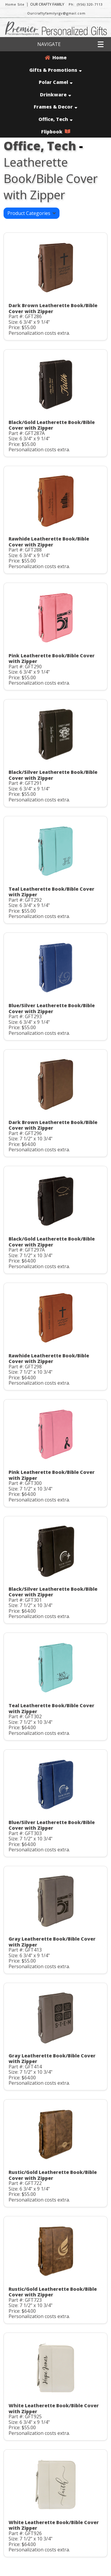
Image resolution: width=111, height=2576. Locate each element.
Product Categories (31, 213)
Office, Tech (55, 119)
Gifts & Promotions (55, 70)
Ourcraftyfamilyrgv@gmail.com (56, 13)
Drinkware (55, 94)
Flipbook (55, 131)
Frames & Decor (55, 106)
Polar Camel (56, 82)
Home (56, 57)
